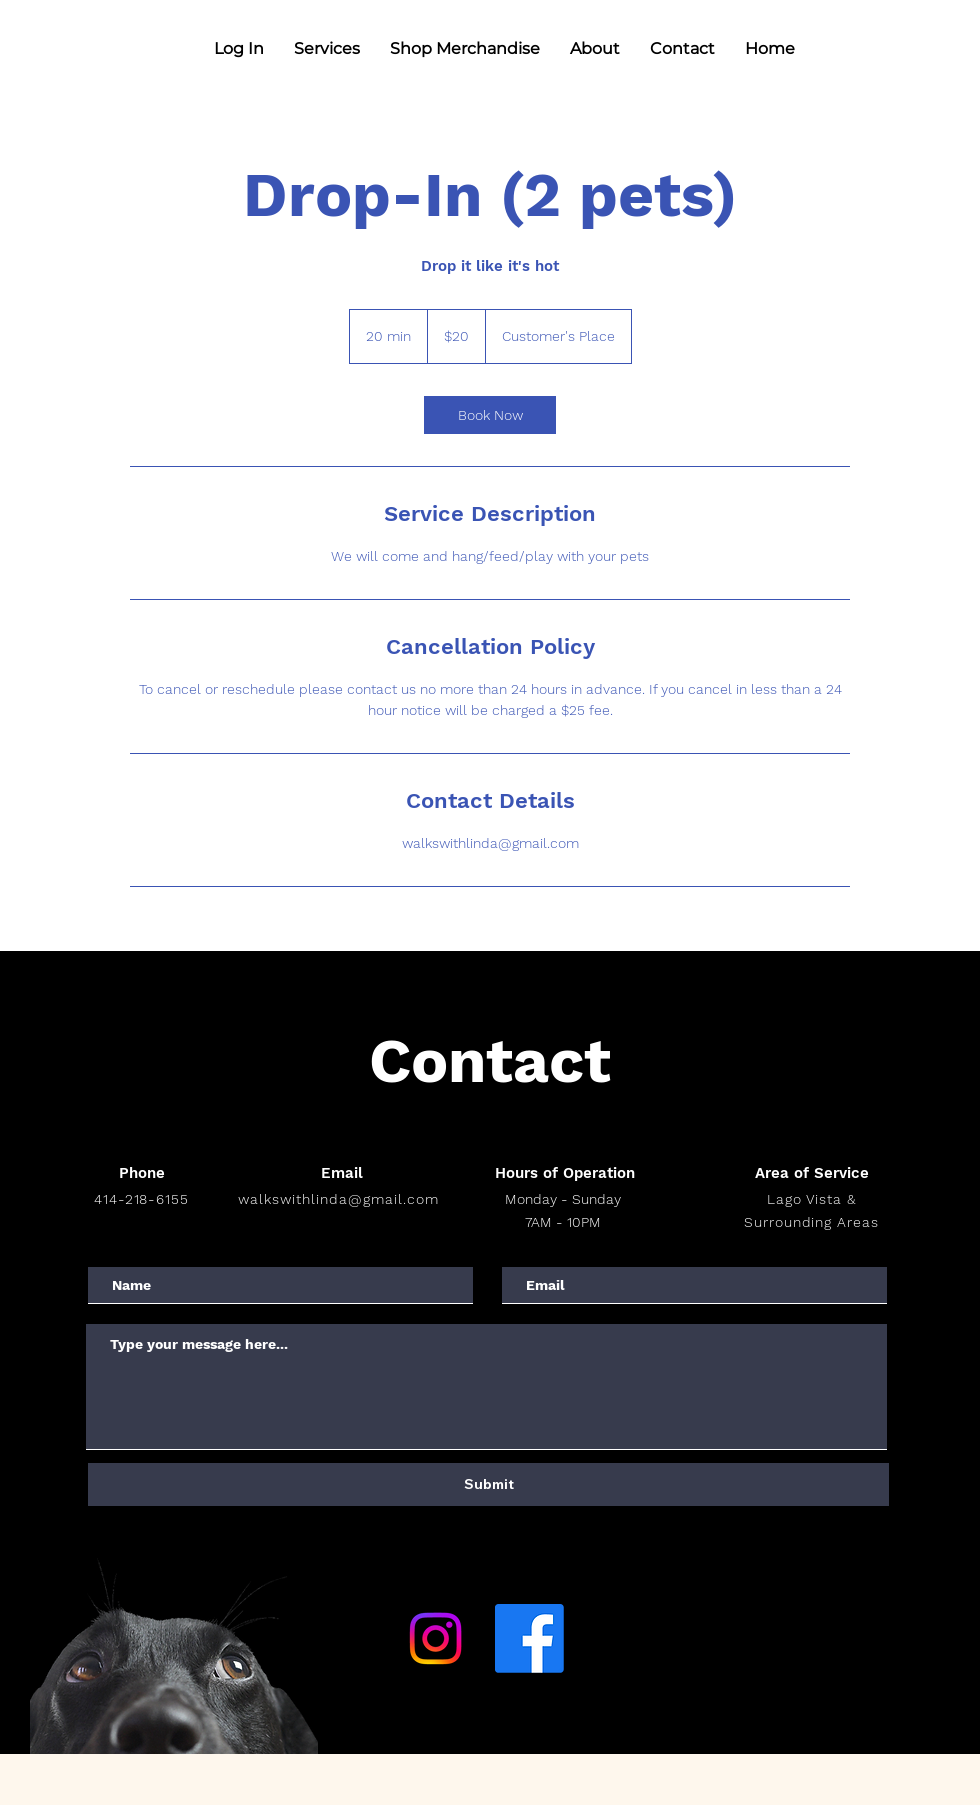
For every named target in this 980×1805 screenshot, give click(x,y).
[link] (490, 415)
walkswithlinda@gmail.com (338, 1199)
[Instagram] (435, 1638)
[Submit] (488, 1484)
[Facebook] (529, 1638)
